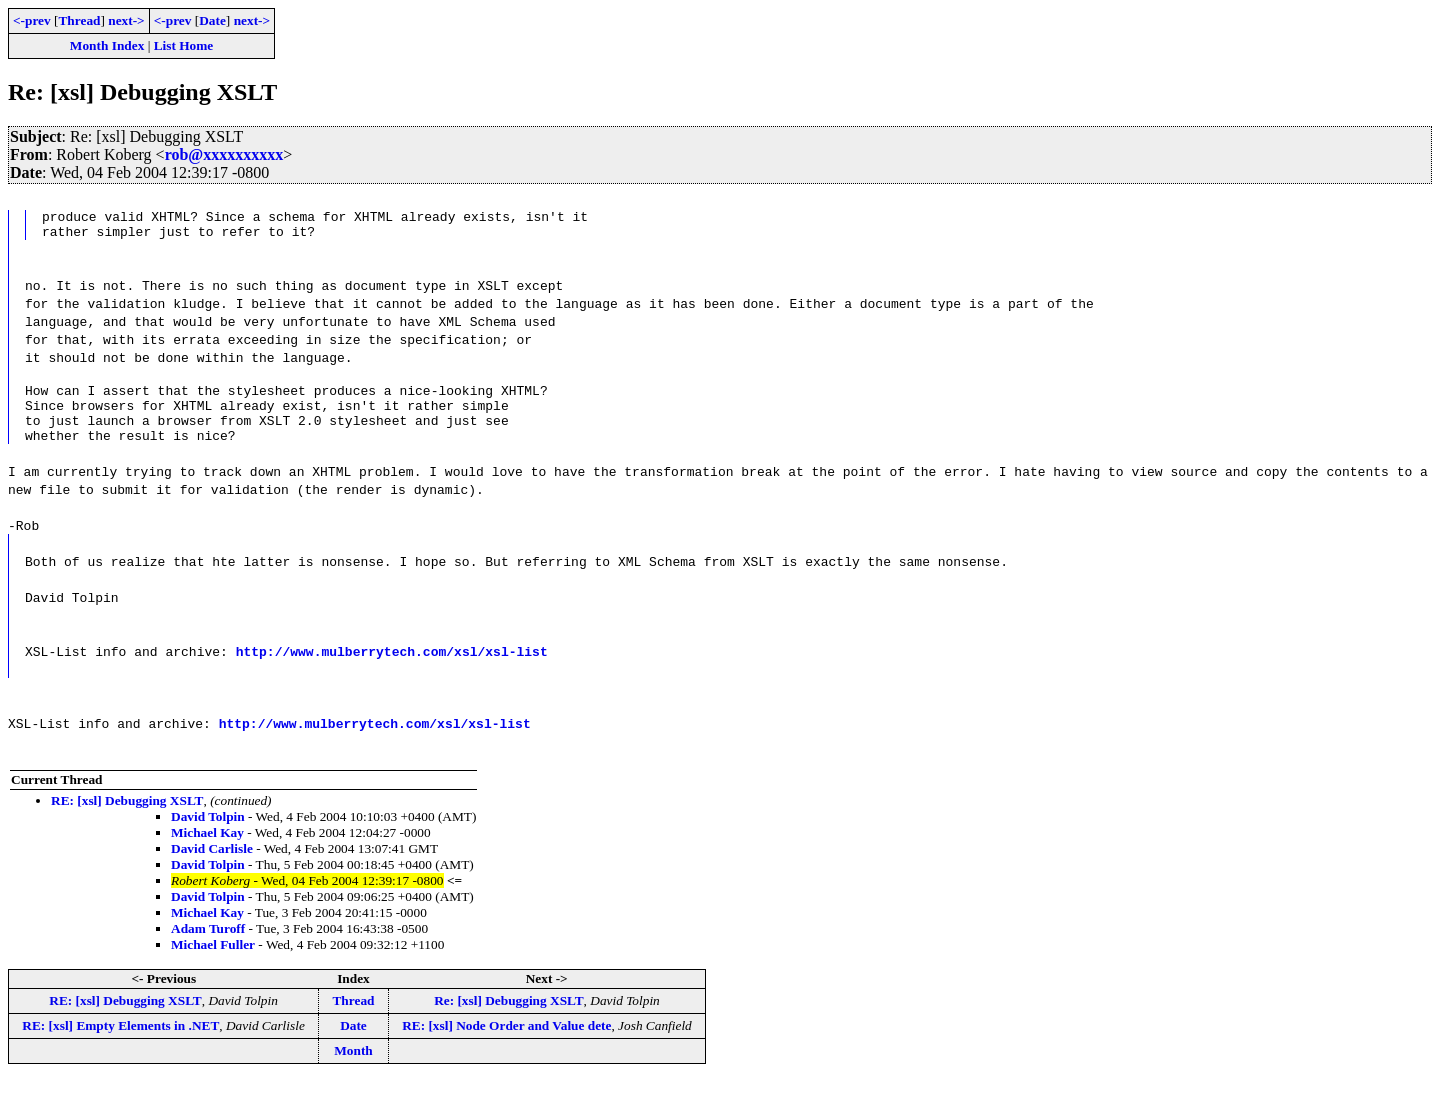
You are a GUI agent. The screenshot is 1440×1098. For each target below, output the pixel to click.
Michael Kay (207, 850)
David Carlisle (212, 866)
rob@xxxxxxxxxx (224, 154)
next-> (126, 20)
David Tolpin (208, 834)
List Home (184, 45)
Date (212, 20)
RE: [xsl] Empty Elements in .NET (120, 1043)
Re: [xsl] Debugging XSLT (508, 1018)
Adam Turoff (208, 946)
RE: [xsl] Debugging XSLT (127, 818)
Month (353, 1068)
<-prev (32, 20)
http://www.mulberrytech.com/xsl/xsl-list (392, 669)
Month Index (107, 45)
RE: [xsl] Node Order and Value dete (506, 1043)
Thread (79, 20)
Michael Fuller (213, 962)
